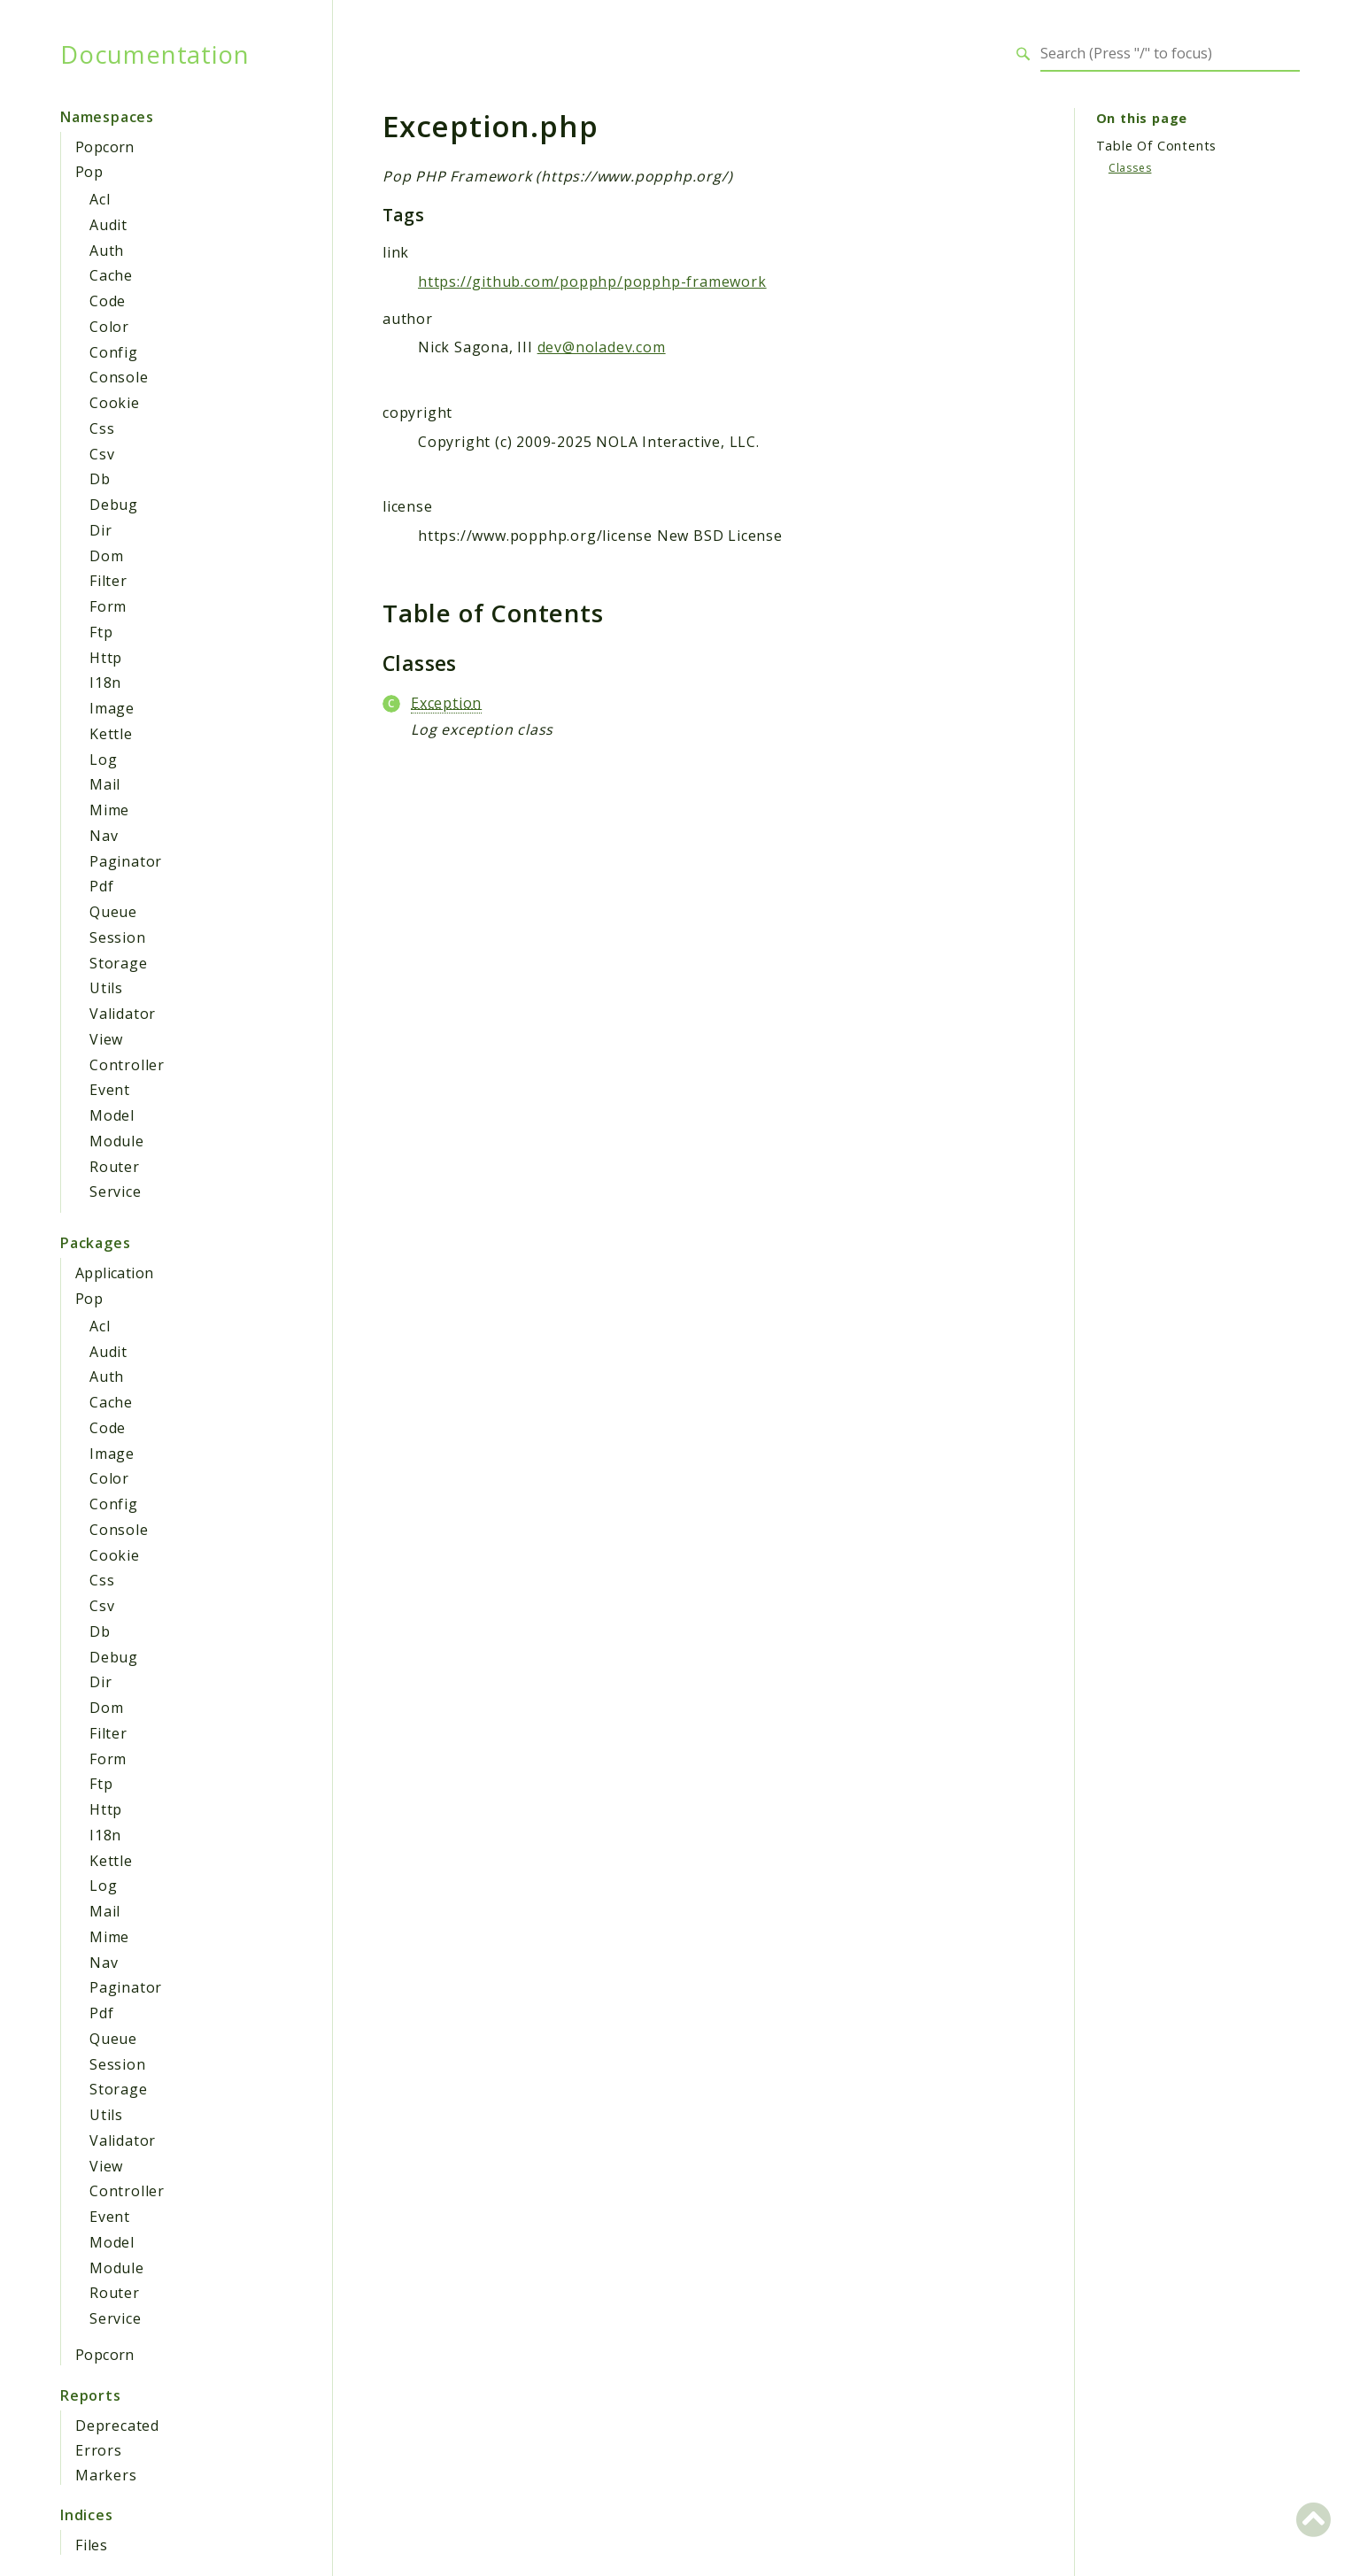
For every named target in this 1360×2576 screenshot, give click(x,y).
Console (119, 377)
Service (115, 1191)
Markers (106, 2475)
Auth (106, 250)
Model (112, 1115)
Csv (101, 454)
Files (91, 2545)
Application (114, 1273)
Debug (113, 504)
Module (116, 1141)
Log (103, 759)
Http (105, 657)
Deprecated (117, 2425)
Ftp (100, 632)
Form (108, 606)
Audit (108, 225)
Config (113, 352)
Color (109, 326)
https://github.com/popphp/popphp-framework (592, 281)
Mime (109, 810)
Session (117, 937)
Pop (89, 171)
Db (100, 479)
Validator (122, 1013)
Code (107, 301)
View (106, 1039)
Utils (106, 988)
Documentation (154, 54)
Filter (108, 580)
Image (112, 708)
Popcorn (105, 147)
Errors (98, 2450)
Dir (100, 530)
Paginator (125, 861)
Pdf (101, 886)
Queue (113, 912)
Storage (118, 963)
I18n (105, 682)
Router (114, 1166)
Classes (1130, 167)
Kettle (111, 734)
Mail (104, 784)
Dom (106, 556)
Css (101, 428)
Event (109, 1089)
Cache (111, 275)
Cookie (114, 403)
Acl (99, 199)
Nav (103, 835)
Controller (127, 1065)
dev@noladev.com (601, 347)
